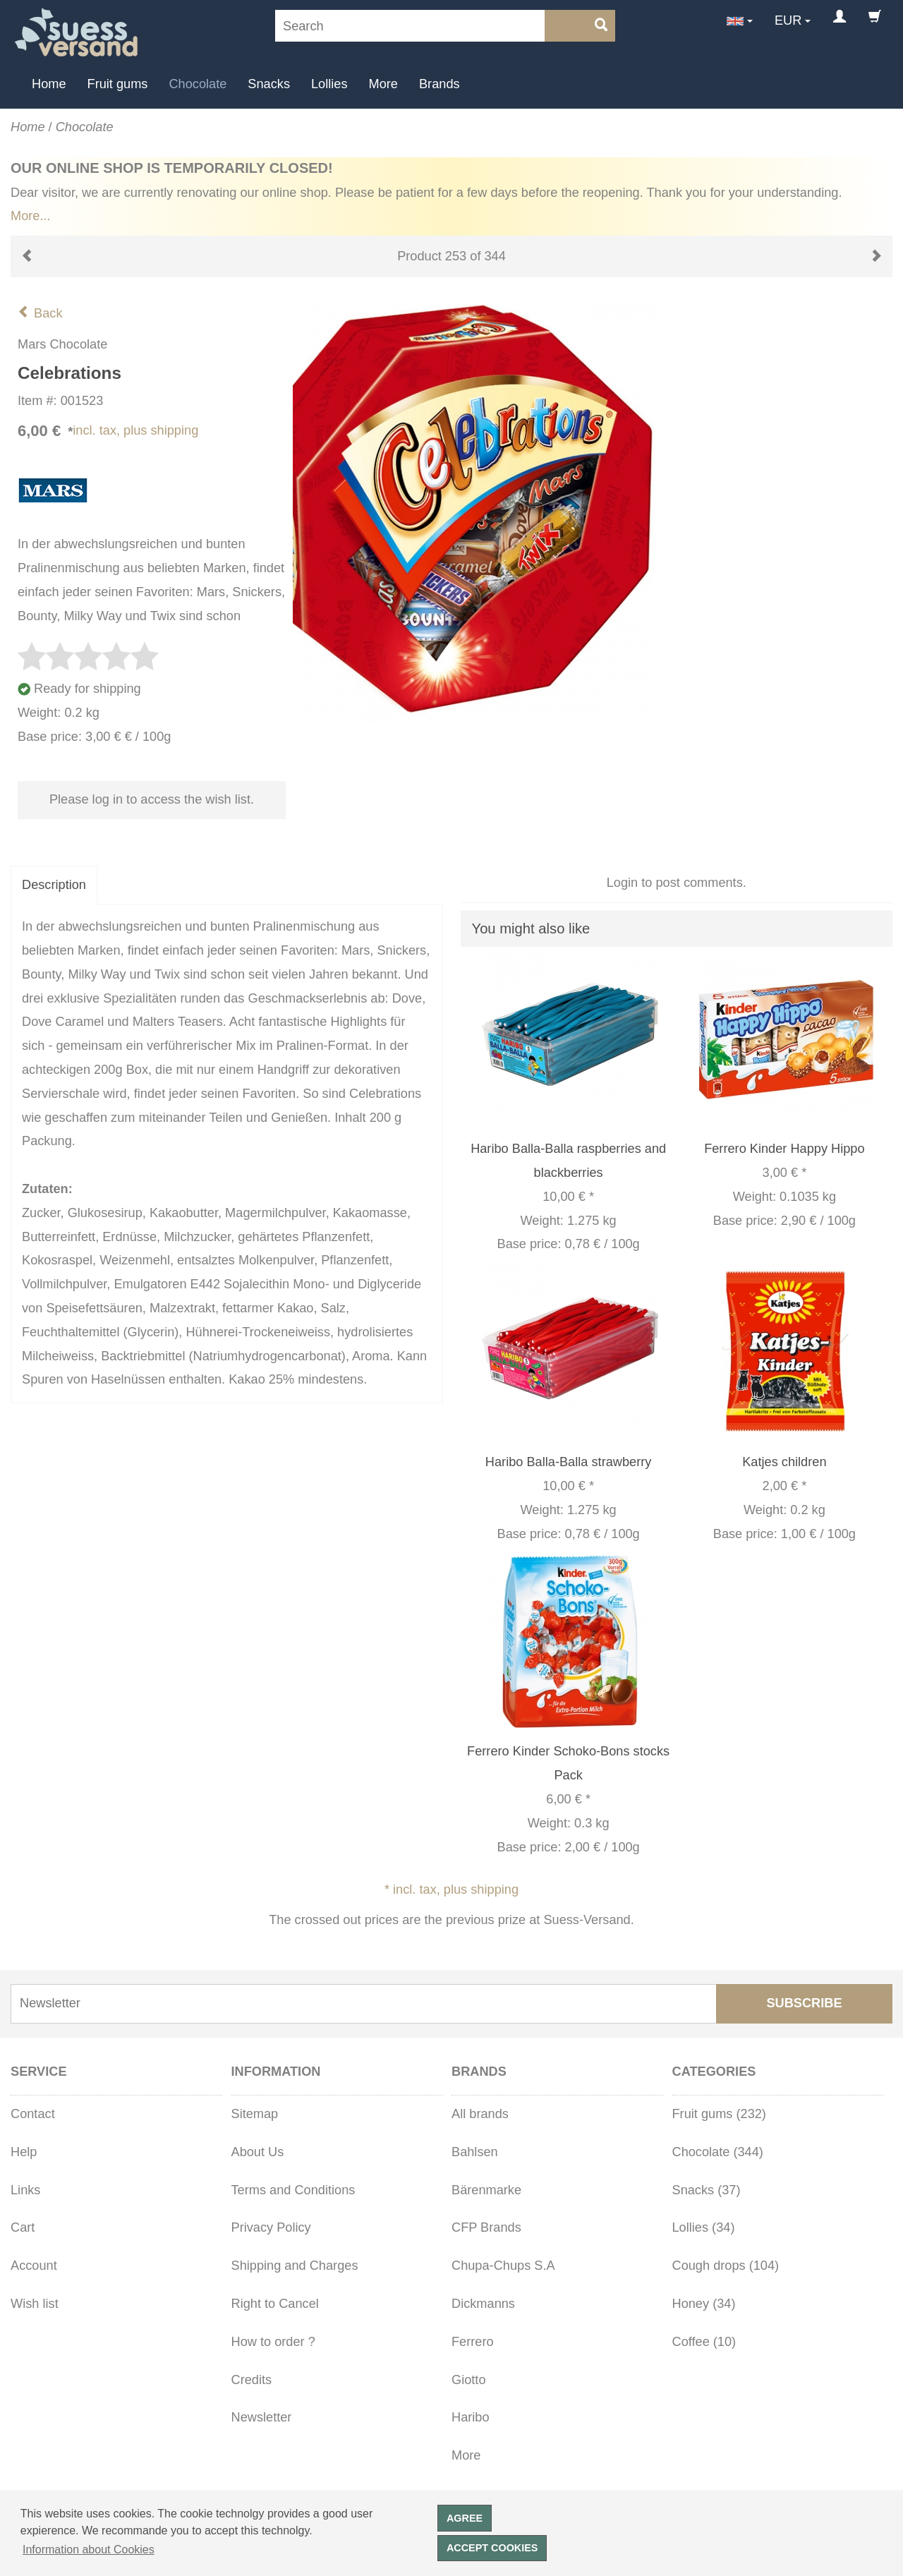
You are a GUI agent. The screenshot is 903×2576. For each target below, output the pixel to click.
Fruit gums (117, 84)
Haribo (471, 2417)
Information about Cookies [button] (88, 2550)
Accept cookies (492, 2547)
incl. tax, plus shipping (135, 430)
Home (49, 84)
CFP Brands (486, 2227)
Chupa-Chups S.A (503, 2265)
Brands (439, 84)
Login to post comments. (676, 883)
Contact (33, 2114)
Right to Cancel (275, 2304)
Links (25, 2190)
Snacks (269, 84)
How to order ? (273, 2342)
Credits (251, 2380)
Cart (23, 2227)
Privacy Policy (271, 2227)
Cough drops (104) (726, 2265)
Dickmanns (483, 2304)
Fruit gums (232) (719, 2114)
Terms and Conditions (293, 2190)
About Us (257, 2152)
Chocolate (197, 84)
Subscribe (804, 2003)
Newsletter (261, 2417)
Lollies (329, 84)
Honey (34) (704, 2304)
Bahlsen (475, 2152)
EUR (788, 20)
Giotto (469, 2380)
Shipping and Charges (294, 2265)
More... (31, 216)
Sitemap (255, 2114)
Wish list (35, 2304)
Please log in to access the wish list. (151, 799)
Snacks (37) (706, 2190)
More (383, 84)
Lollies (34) (703, 2227)
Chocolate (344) (717, 2152)
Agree (465, 2518)
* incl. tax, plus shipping (451, 1889)
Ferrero (473, 2342)
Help (24, 2152)
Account (34, 2265)
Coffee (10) (704, 2342)
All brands (480, 2114)
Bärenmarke (486, 2190)
